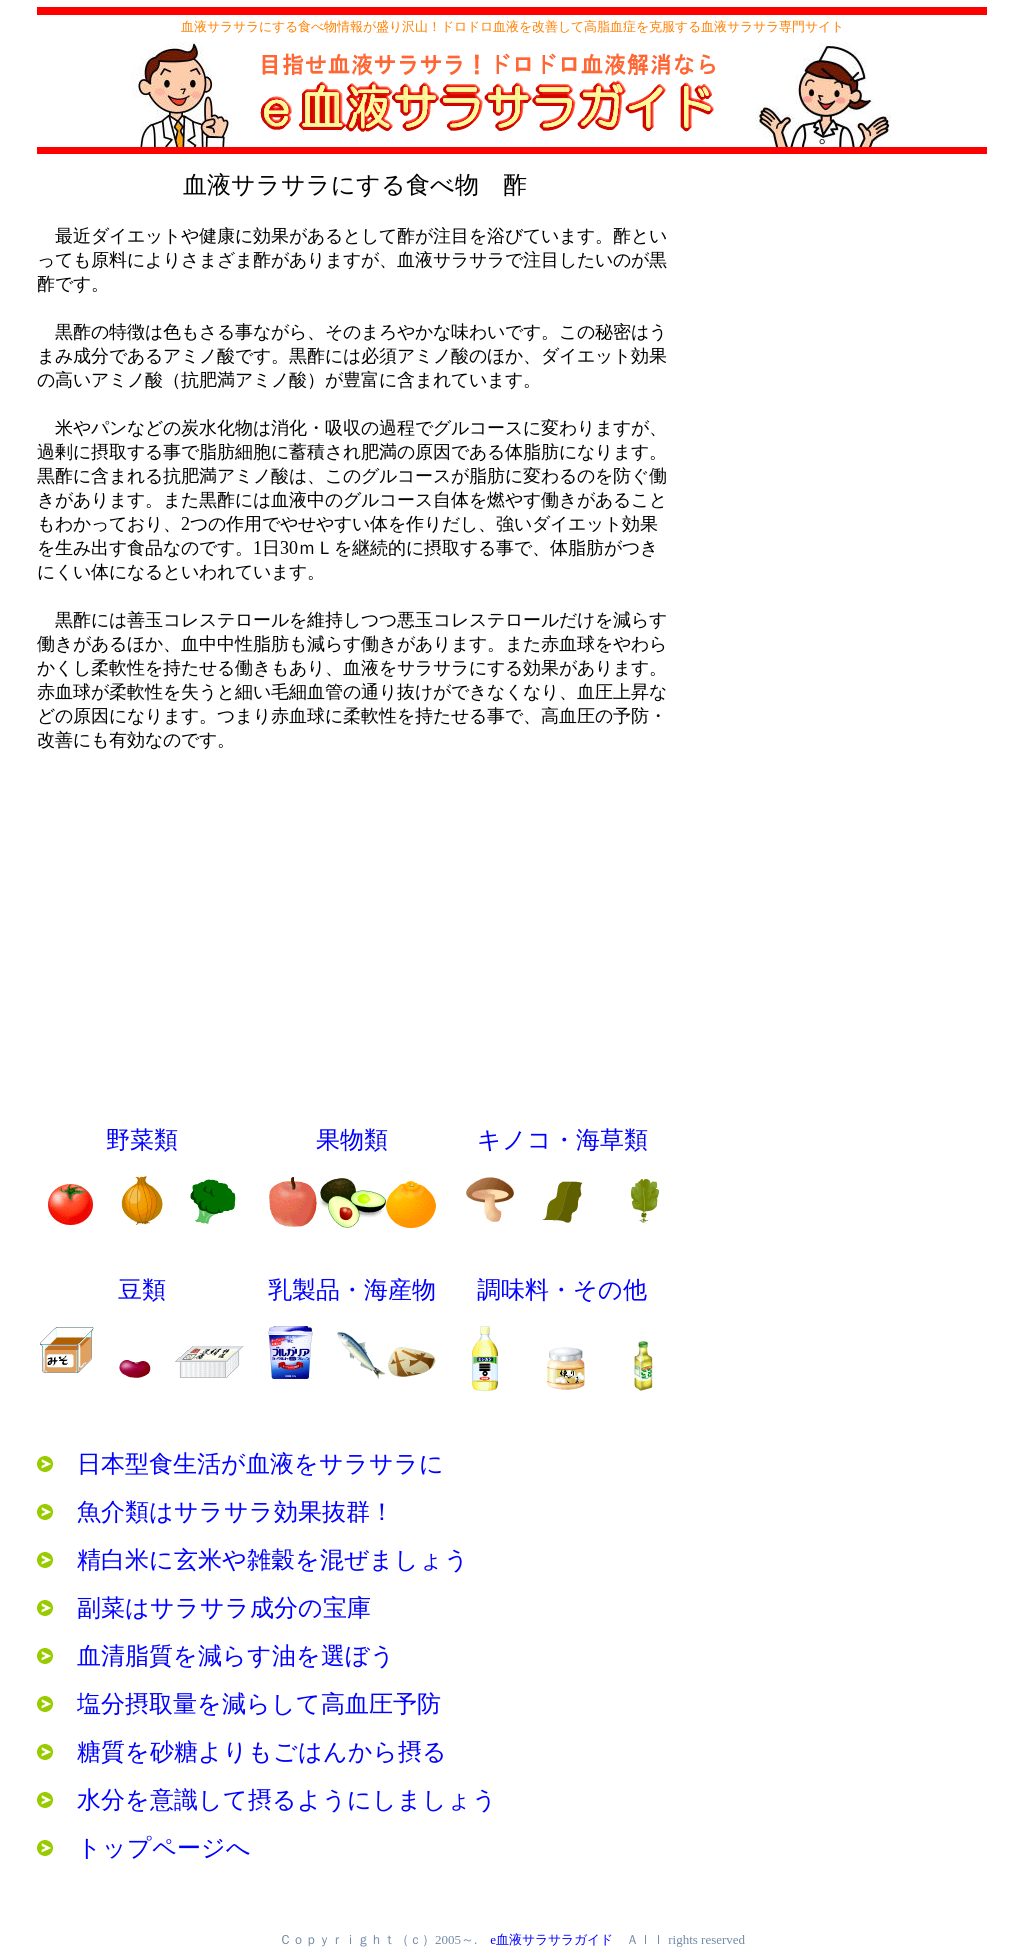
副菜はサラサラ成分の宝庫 (204, 1608)
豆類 (142, 1290)
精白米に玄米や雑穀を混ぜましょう (253, 1560)
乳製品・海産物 (352, 1290)
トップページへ (144, 1848)
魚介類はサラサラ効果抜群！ (215, 1512)
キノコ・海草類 (562, 1140)
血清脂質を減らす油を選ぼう (216, 1656)
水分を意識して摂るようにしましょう (267, 1800)
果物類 (352, 1140)
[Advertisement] (837, 325)
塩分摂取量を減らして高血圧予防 (239, 1704)
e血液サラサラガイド (551, 1939)
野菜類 (142, 1140)
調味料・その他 (562, 1290)
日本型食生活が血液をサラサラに (240, 1464)
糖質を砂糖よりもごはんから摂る (242, 1752)
